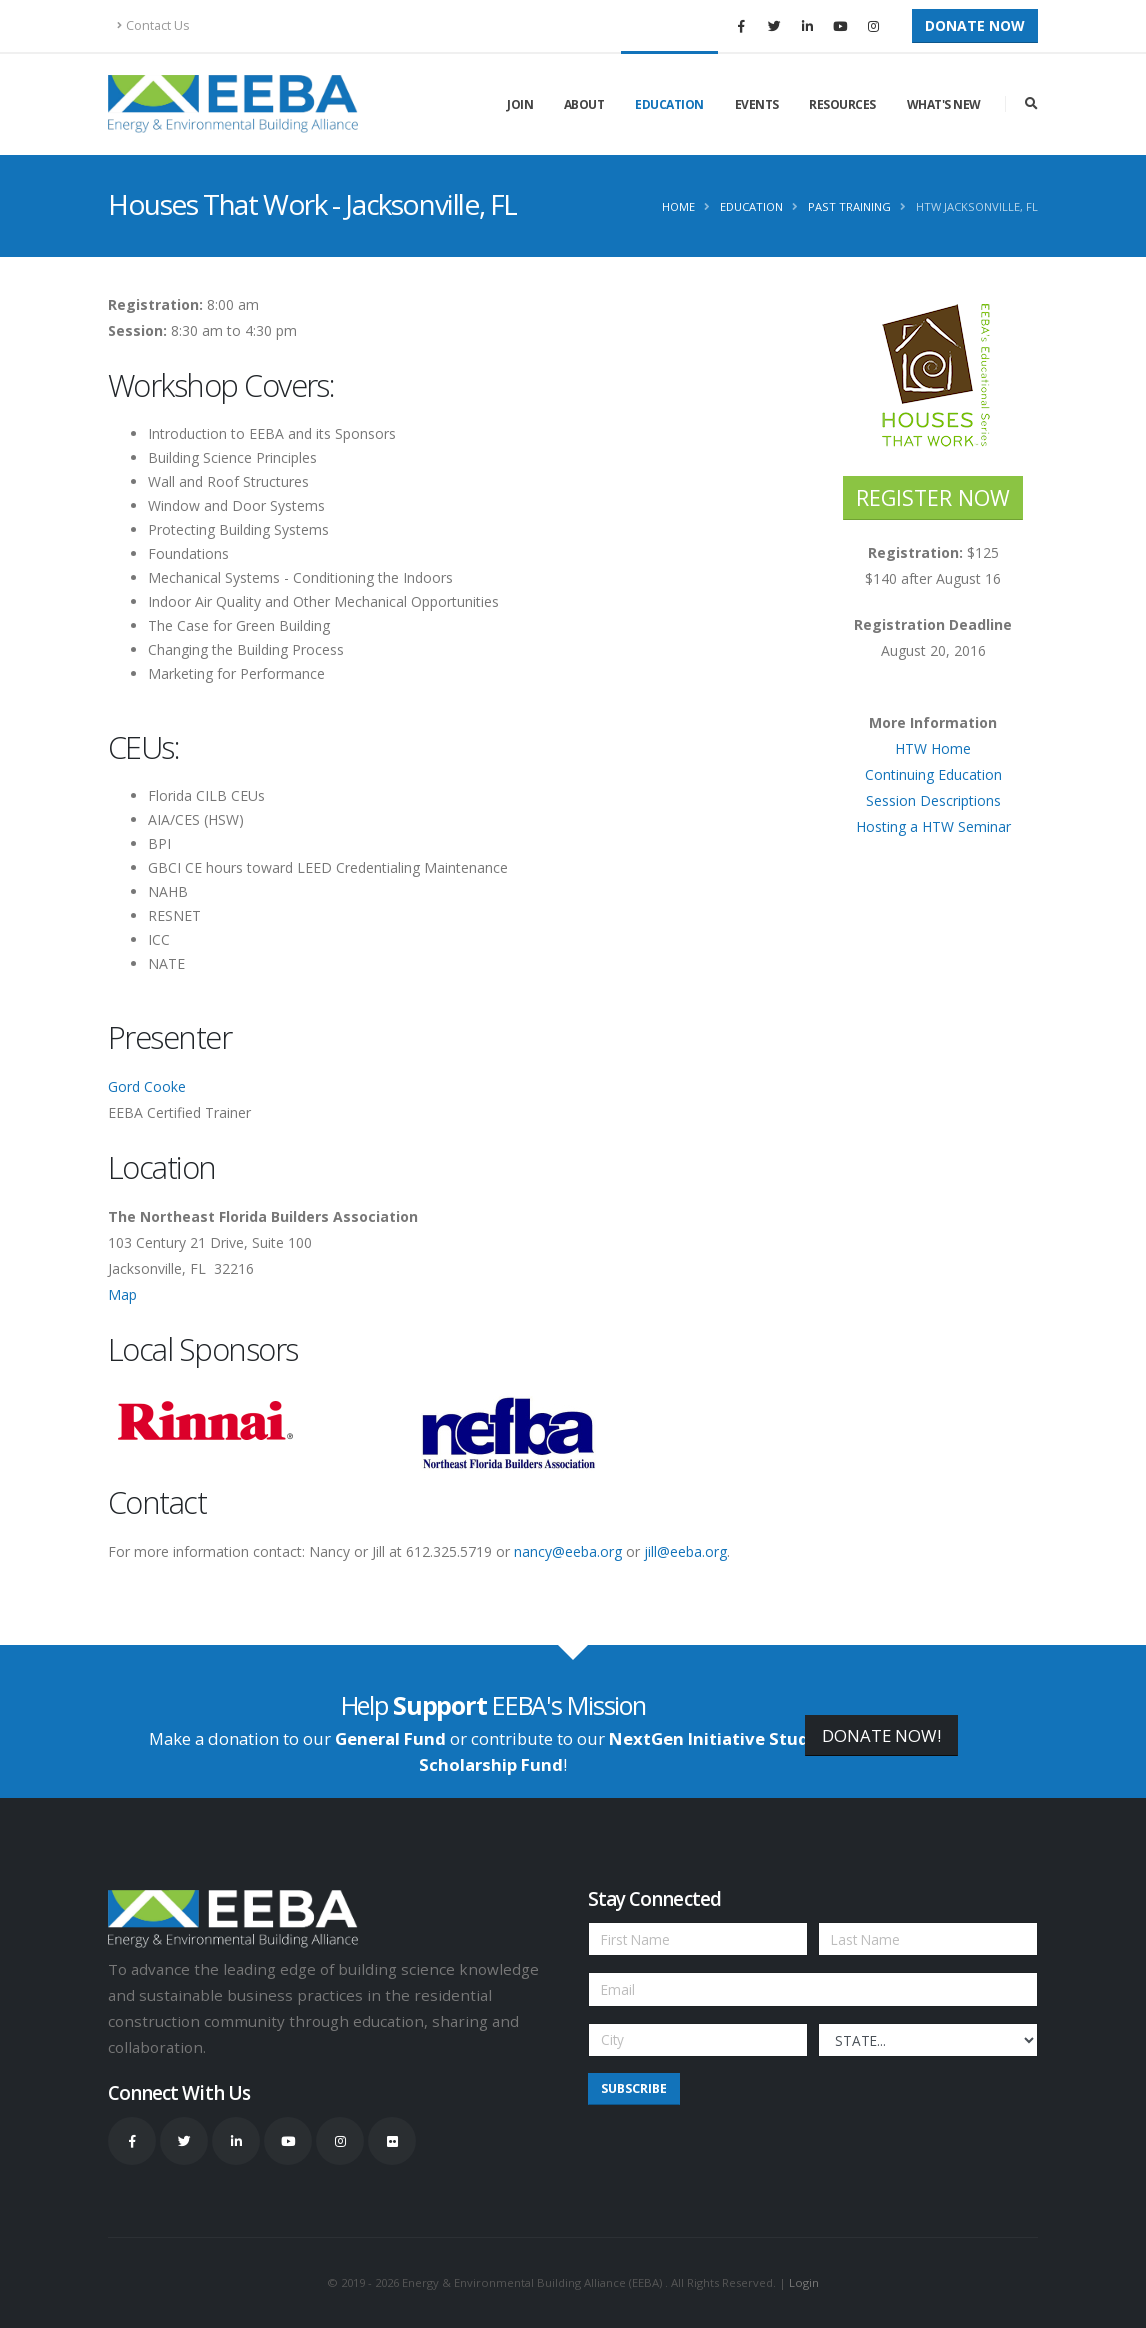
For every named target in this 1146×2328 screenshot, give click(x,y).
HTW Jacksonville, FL (977, 206)
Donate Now (975, 25)
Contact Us (153, 25)
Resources (842, 104)
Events (757, 104)
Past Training (849, 206)
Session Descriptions (933, 800)
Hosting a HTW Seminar (933, 826)
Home (678, 206)
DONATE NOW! (881, 1735)
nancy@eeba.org (568, 1551)
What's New (944, 104)
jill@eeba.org (685, 1551)
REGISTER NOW (933, 497)
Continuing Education (933, 774)
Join (520, 104)
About (584, 104)
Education (669, 104)
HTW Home (933, 748)
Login (804, 2282)
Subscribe (634, 2088)
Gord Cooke (147, 1086)
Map (122, 1294)
